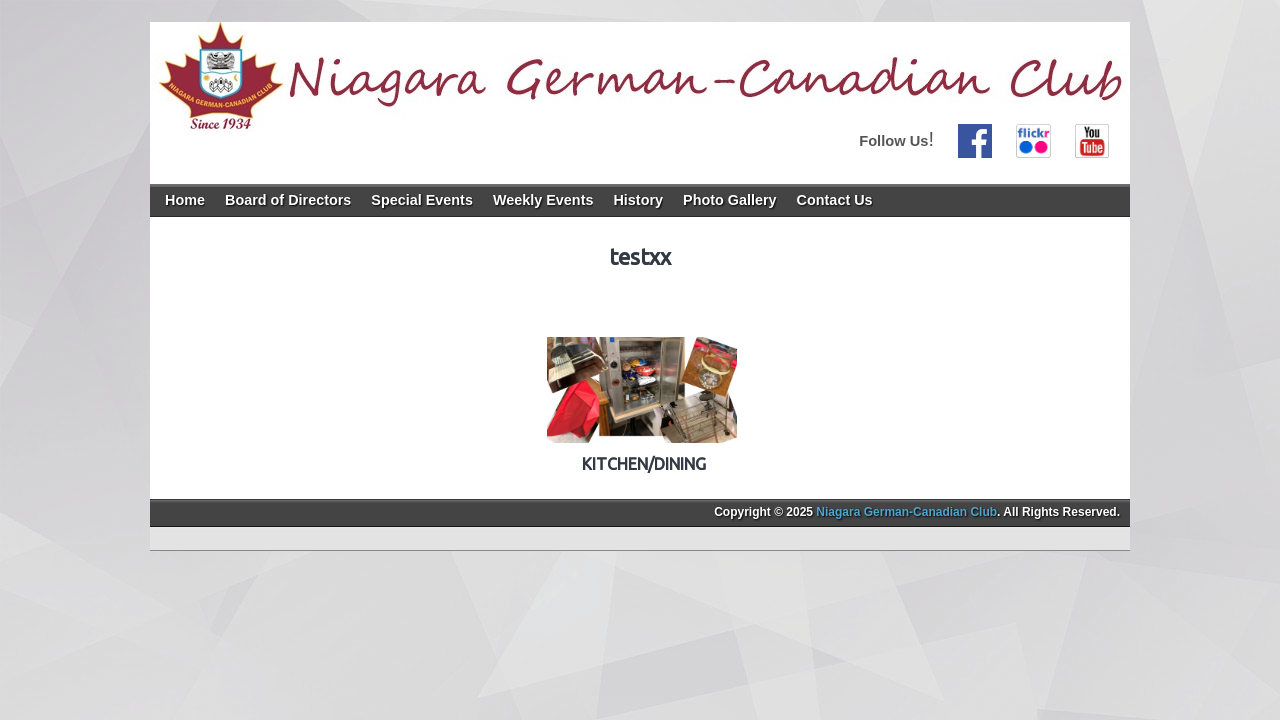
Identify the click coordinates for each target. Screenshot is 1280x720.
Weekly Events (543, 200)
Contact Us (835, 200)
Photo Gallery (730, 200)
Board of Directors (288, 200)
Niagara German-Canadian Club (906, 512)
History (638, 200)
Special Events (422, 200)
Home (185, 200)
